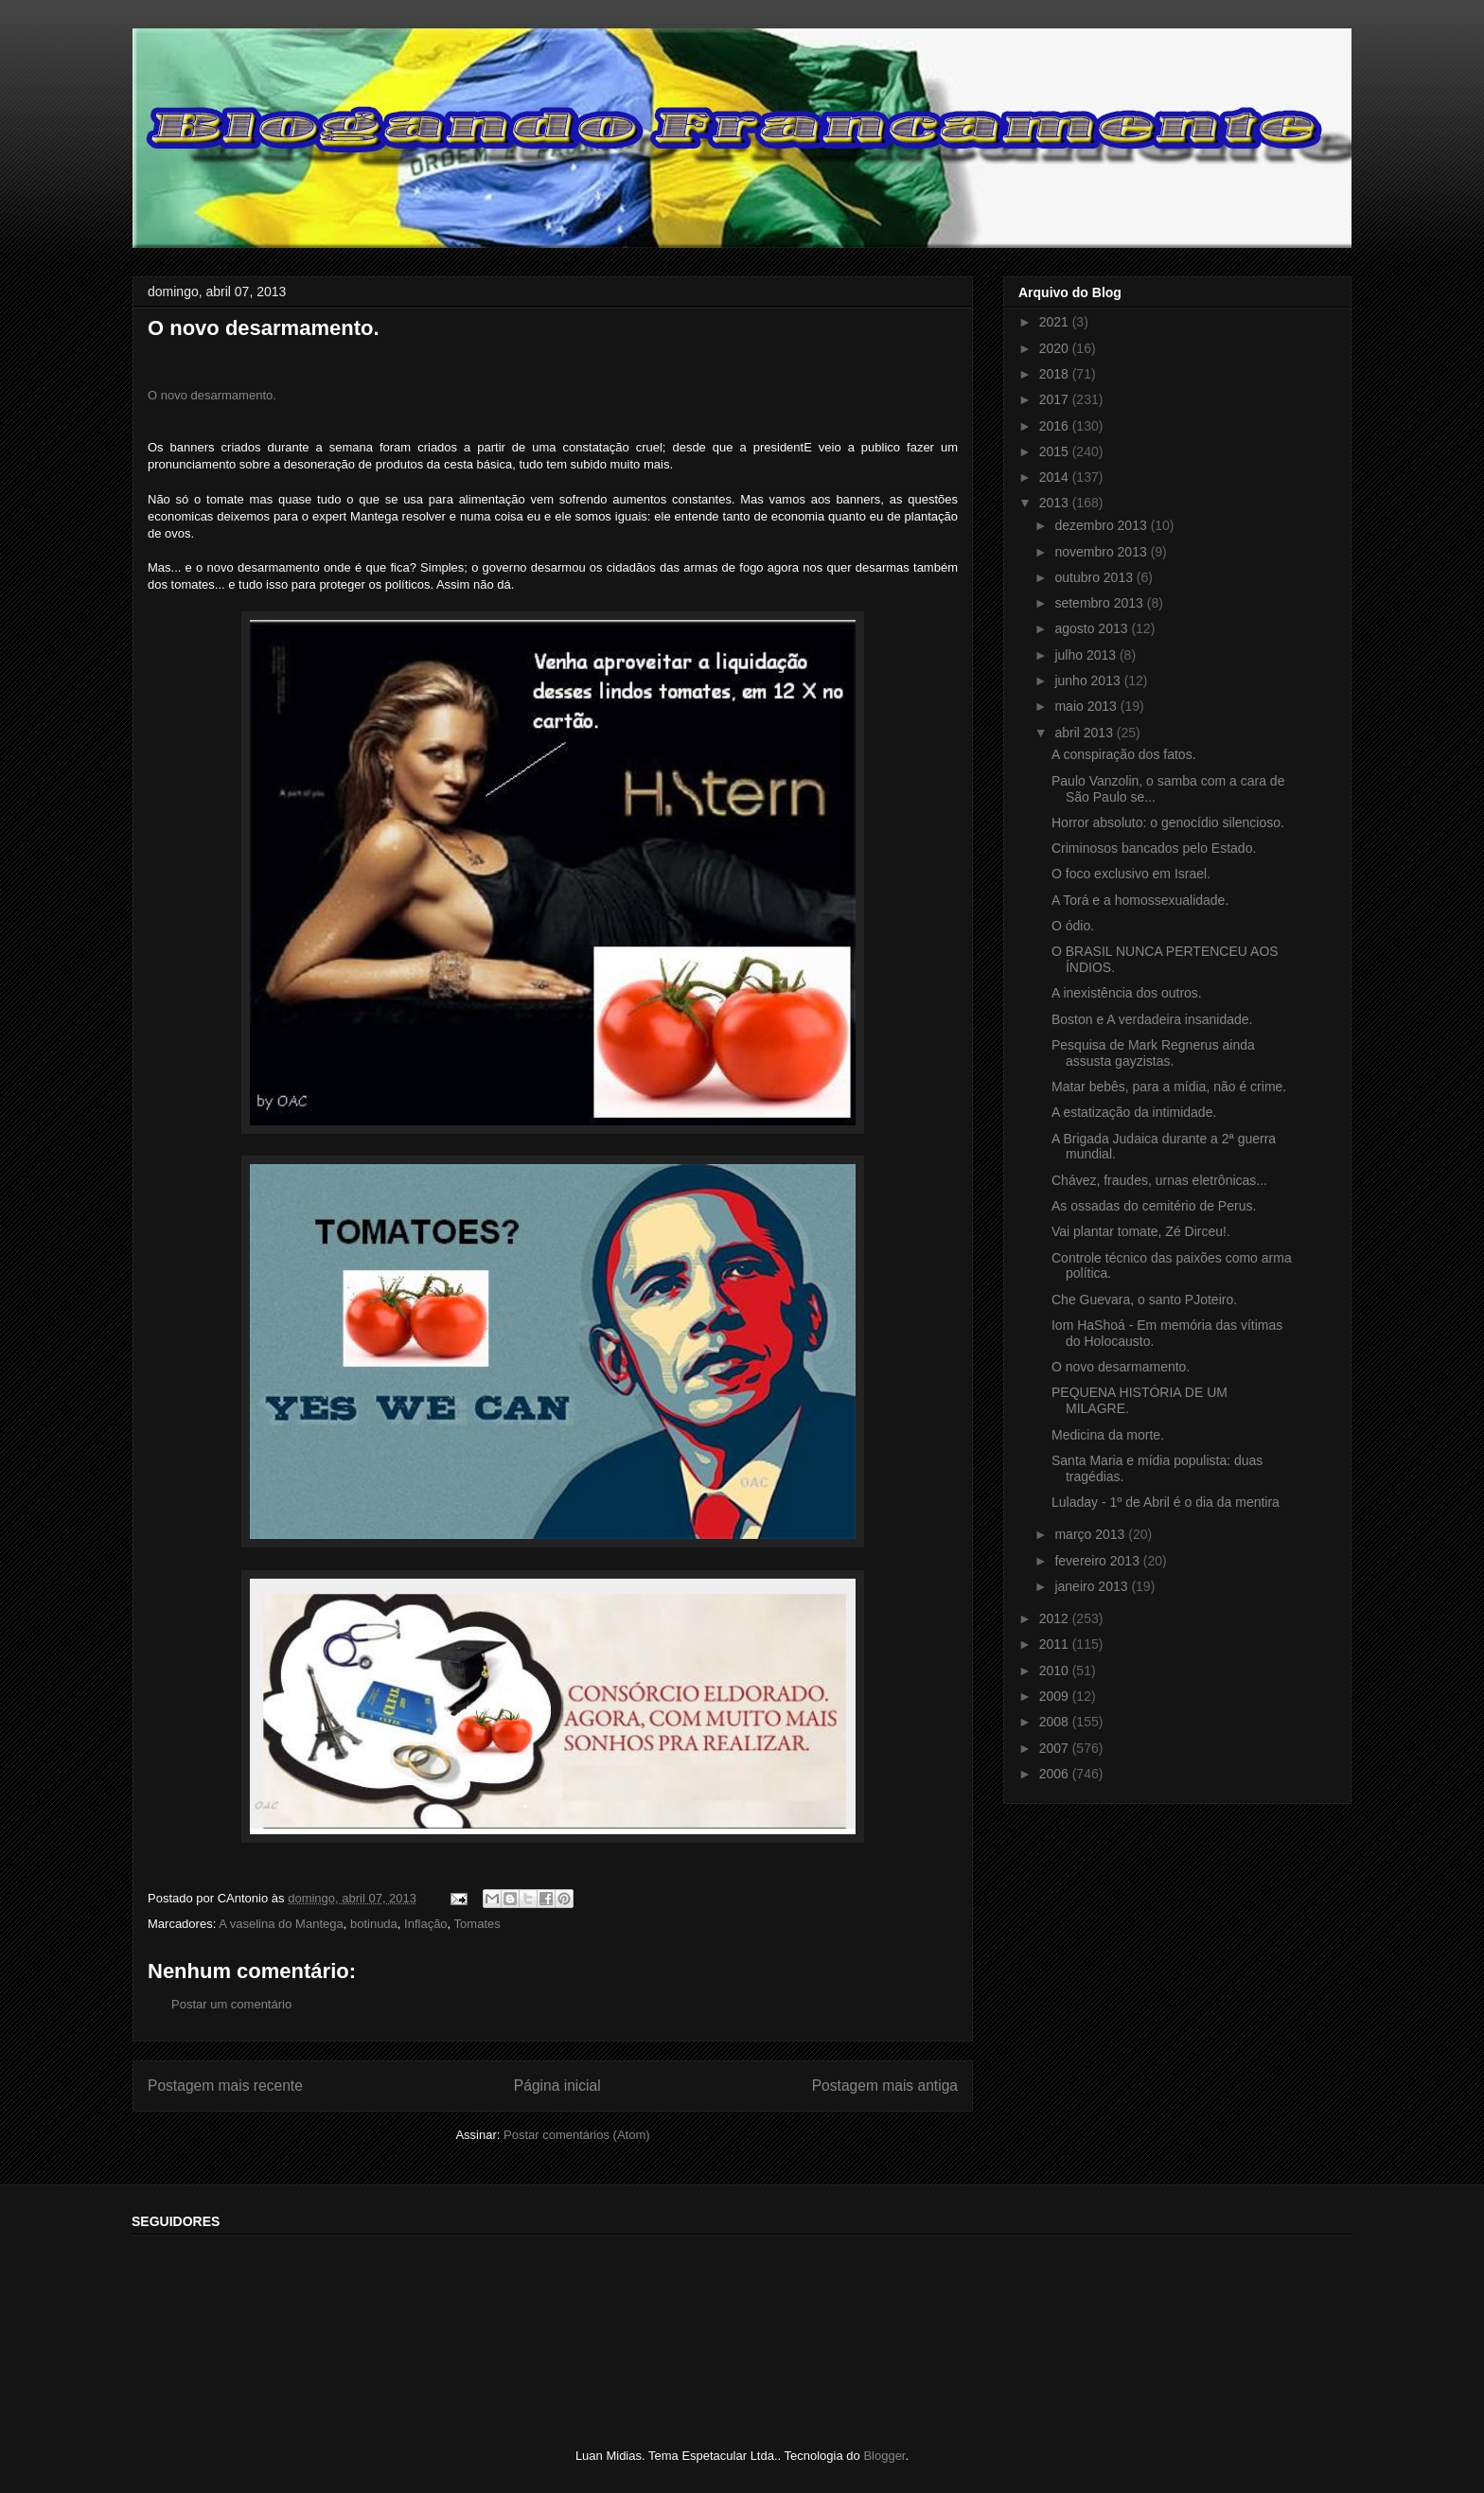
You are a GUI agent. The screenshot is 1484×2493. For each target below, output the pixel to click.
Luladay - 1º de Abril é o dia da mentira (1165, 1502)
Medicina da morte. (1107, 1434)
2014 (1055, 477)
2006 (1055, 1773)
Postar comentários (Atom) (577, 2135)
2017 (1055, 399)
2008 (1055, 1721)
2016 (1055, 425)
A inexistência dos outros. (1126, 992)
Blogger (884, 2456)
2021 (1055, 321)
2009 (1055, 1696)
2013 (1055, 502)
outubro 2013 (1095, 577)
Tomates (477, 1924)
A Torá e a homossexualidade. (1139, 900)
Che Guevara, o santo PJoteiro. (1144, 1299)
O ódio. (1072, 925)
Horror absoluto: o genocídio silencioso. (1167, 822)
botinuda (374, 1924)
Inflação (426, 1924)
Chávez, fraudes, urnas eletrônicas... (1159, 1180)
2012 (1055, 1618)
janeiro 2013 (1092, 1586)
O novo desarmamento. (212, 395)
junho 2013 (1088, 680)
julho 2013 (1087, 655)
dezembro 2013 (1102, 525)
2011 (1055, 1644)
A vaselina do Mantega (281, 1924)
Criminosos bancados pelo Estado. (1153, 848)
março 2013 (1091, 1534)
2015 (1055, 451)
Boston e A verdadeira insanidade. (1152, 1019)
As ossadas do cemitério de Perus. (1153, 1205)
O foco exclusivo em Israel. (1130, 873)
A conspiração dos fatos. (1123, 754)
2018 (1055, 373)
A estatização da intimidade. (1133, 1112)
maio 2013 (1087, 706)
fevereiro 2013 (1098, 1560)
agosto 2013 (1092, 628)
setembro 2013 (1100, 602)
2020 (1055, 348)
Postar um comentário (231, 2004)
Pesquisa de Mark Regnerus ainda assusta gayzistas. (1153, 1053)
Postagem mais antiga (885, 2086)
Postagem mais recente (225, 2086)
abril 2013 (1085, 732)
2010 (1055, 1670)
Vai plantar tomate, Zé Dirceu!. (1140, 1231)
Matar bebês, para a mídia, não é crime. (1168, 1086)
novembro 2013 (1102, 551)
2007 (1055, 1748)
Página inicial (557, 2086)
